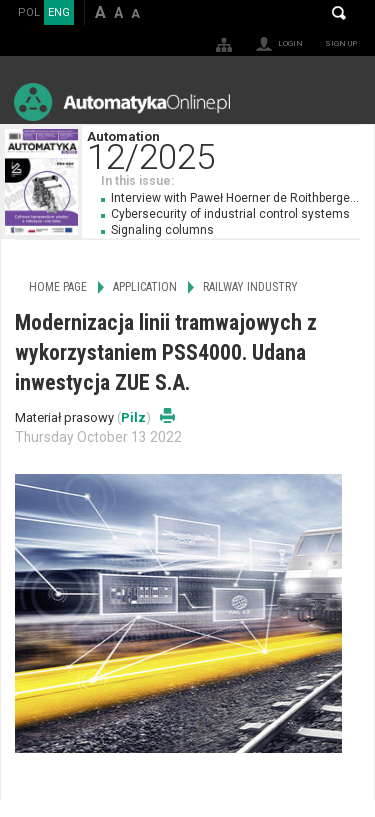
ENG (59, 12)
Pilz (133, 417)
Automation (230, 148)
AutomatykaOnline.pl (122, 101)
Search (339, 13)
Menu (340, 101)
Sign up (341, 43)
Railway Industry (250, 287)
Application (145, 287)
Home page (58, 287)
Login (290, 43)
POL (29, 12)
